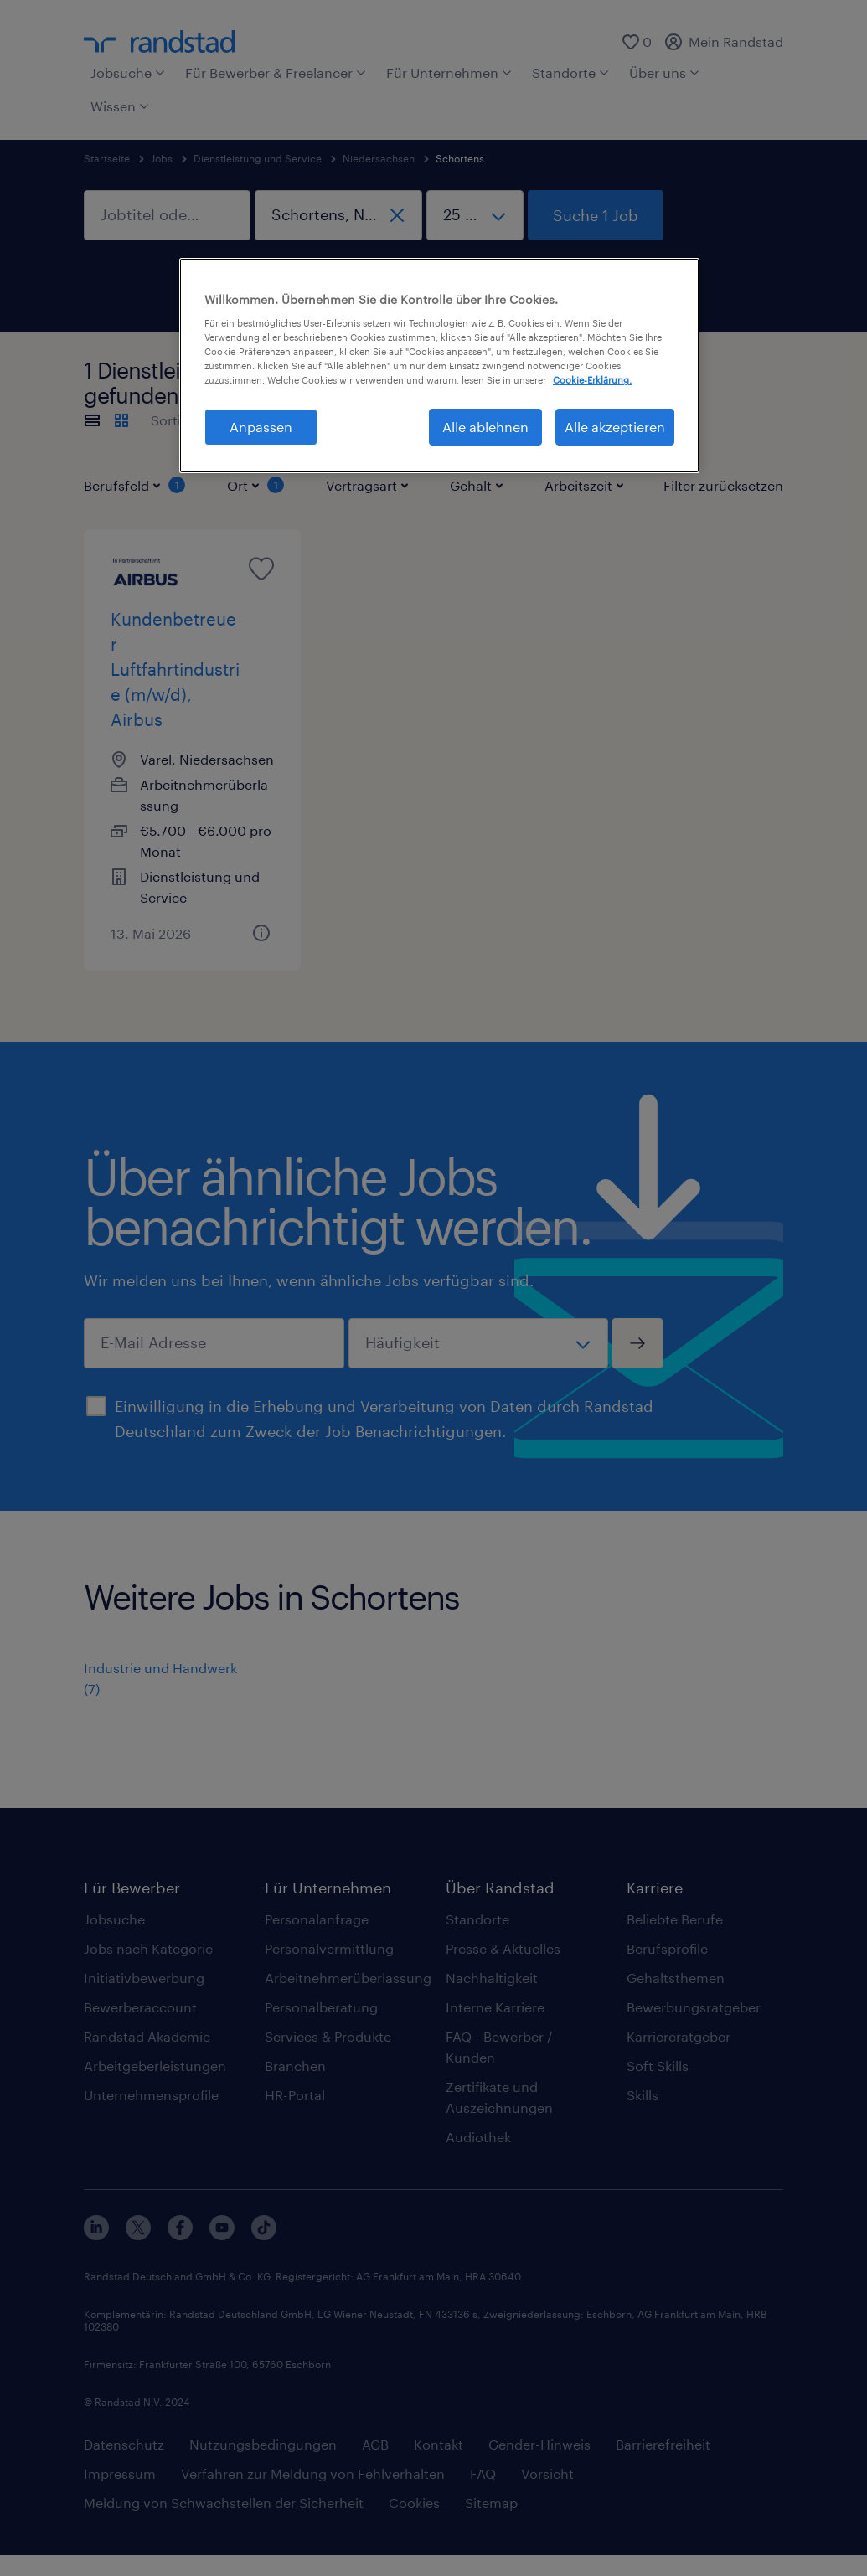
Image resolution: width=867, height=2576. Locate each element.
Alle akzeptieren (615, 427)
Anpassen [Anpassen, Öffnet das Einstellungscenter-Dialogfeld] (261, 427)
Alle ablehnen (485, 427)
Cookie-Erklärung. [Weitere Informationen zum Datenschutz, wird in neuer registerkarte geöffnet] (592, 379)
